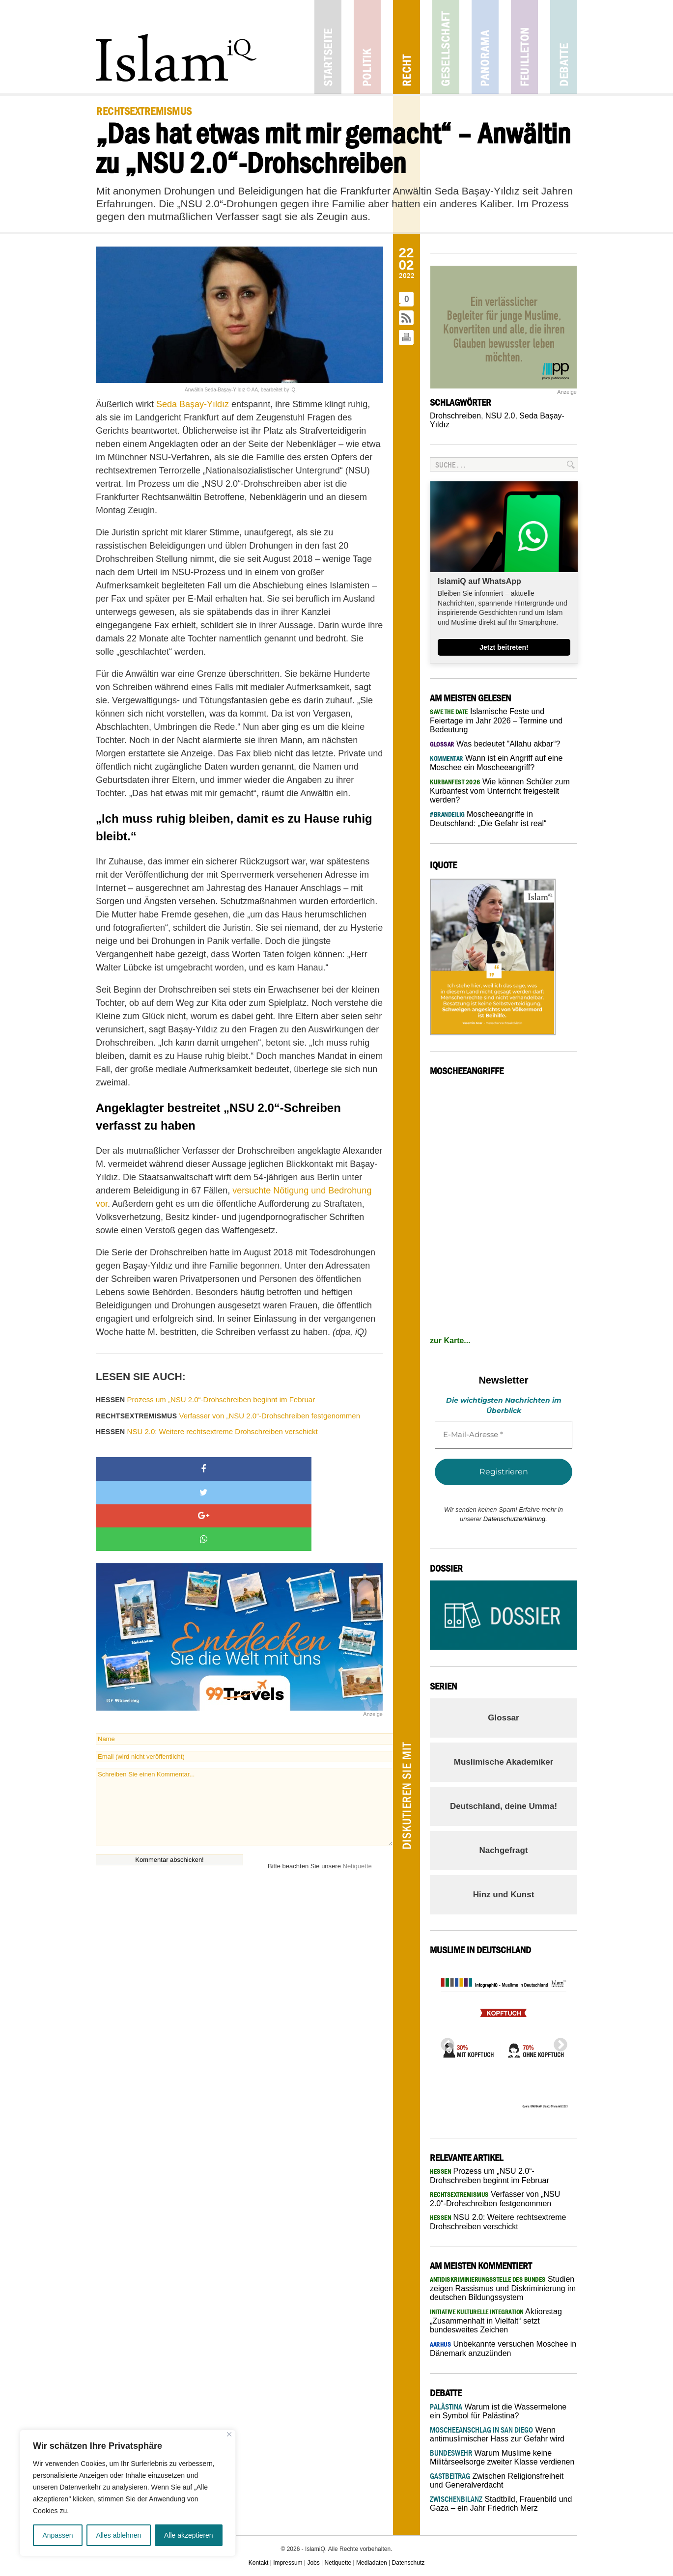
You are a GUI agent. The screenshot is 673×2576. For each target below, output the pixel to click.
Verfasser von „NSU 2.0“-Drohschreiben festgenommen (228, 1416)
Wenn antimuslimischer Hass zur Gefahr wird (497, 2434)
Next (557, 2042)
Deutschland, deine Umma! (503, 1806)
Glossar (503, 1717)
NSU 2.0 (500, 416)
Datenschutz (408, 2562)
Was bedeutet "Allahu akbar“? (495, 744)
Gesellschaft (445, 47)
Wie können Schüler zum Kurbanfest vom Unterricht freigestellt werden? (500, 790)
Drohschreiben (455, 416)
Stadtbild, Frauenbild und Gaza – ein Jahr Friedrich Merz (501, 2503)
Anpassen (57, 2535)
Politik (367, 47)
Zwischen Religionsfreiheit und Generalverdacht (496, 2480)
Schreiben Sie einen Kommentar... (244, 1737)
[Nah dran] (229, 2434)
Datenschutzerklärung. (515, 1519)
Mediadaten (371, 2562)
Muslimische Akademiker (504, 1762)
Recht (406, 47)
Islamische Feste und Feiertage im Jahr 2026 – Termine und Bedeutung (496, 720)
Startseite (327, 47)
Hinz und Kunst (503, 1894)
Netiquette (357, 1796)
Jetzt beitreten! (504, 647)
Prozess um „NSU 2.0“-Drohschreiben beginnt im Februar (205, 1399)
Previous (444, 2042)
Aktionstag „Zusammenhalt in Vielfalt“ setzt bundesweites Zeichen (496, 2320)
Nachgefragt (503, 1850)
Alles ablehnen (118, 2535)
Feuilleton (524, 47)
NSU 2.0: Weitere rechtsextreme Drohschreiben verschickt (207, 1431)
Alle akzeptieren (188, 2535)
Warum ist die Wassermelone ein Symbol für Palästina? (498, 2411)
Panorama (485, 47)
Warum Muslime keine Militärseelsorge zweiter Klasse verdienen (502, 2457)
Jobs (313, 2562)
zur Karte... (450, 1340)
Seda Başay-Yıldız (192, 404)
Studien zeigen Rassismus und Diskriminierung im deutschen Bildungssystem (503, 2288)
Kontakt (259, 2562)
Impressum (287, 2562)
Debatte (563, 47)
